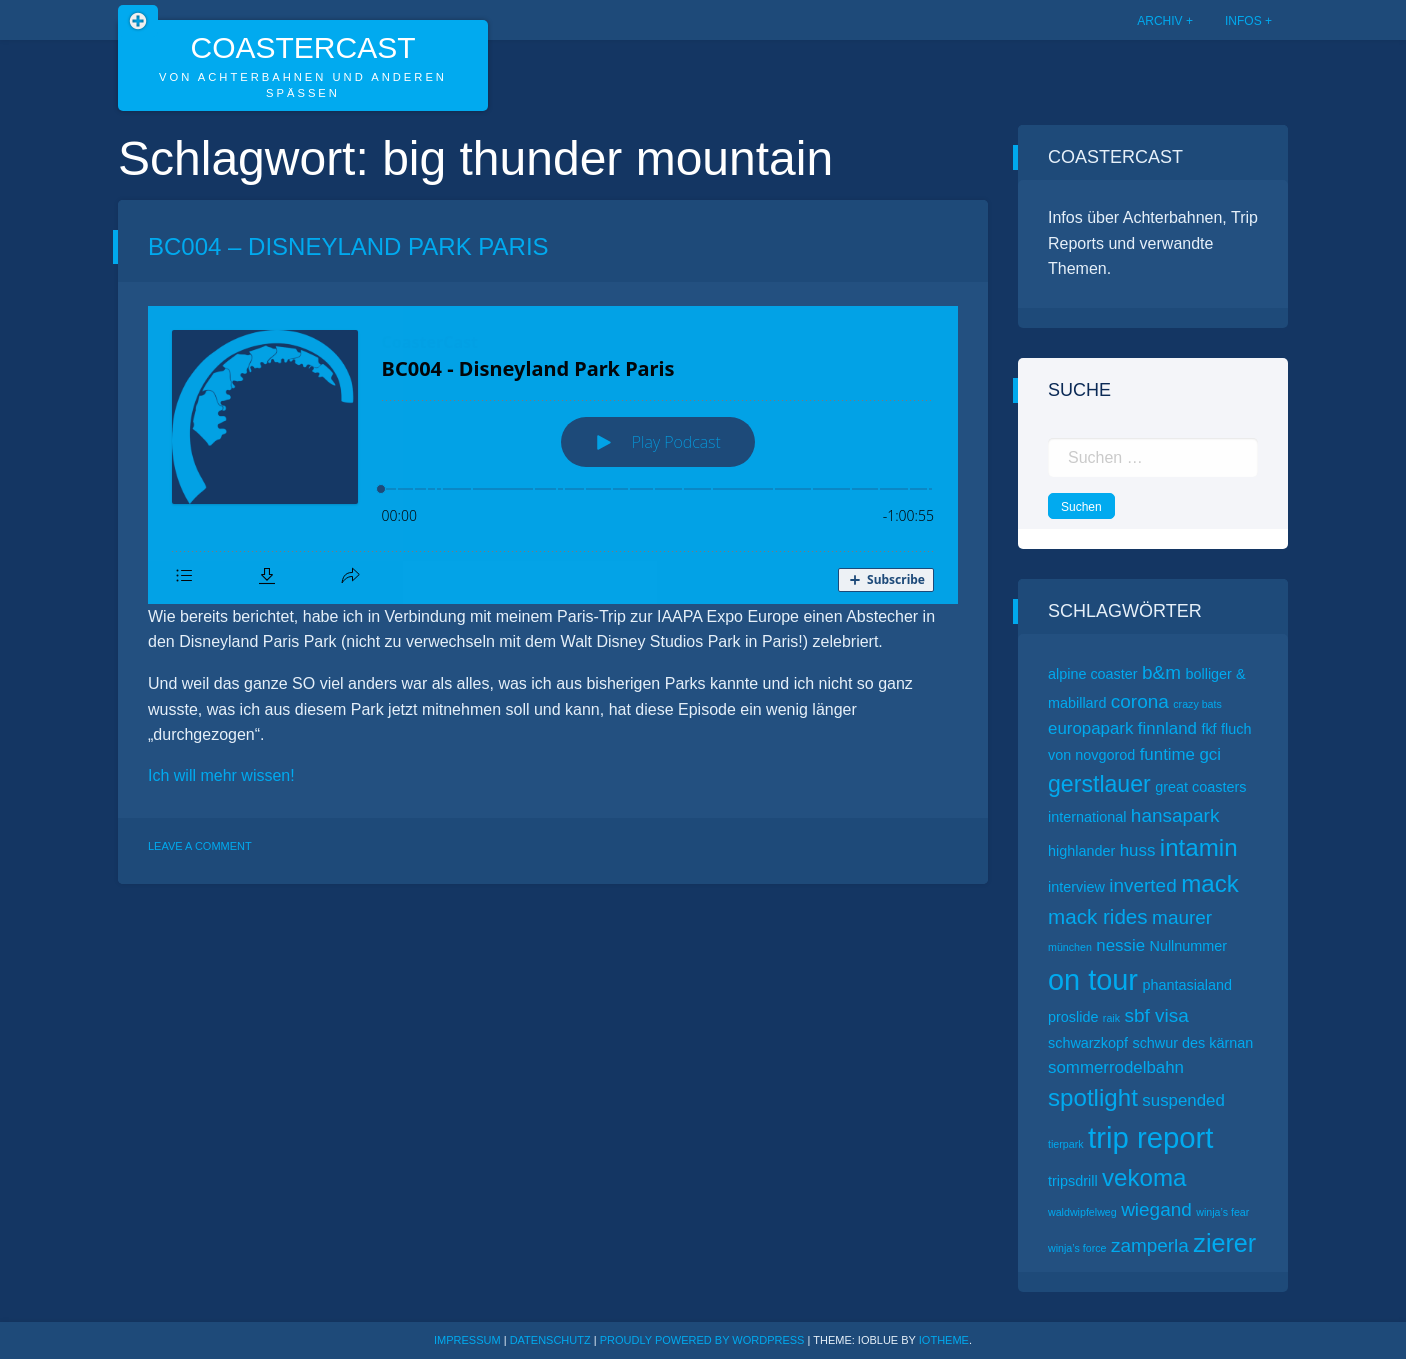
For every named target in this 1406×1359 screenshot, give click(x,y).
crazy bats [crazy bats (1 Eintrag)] (1197, 704)
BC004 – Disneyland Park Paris (348, 246)
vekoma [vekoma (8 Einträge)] (1144, 1177)
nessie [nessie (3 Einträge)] (1120, 945)
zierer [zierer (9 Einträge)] (1224, 1243)
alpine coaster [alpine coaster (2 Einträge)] (1093, 674)
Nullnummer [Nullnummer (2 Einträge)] (1189, 946)
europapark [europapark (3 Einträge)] (1090, 728)
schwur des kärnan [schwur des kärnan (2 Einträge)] (1192, 1043)
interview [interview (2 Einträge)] (1076, 887)
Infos (1243, 21)
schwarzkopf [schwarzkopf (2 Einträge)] (1088, 1043)
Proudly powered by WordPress (704, 1340)
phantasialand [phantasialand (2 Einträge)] (1187, 985)
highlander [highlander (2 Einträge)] (1081, 851)
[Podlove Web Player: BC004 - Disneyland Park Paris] (553, 455)
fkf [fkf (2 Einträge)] (1208, 729)
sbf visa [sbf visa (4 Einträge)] (1156, 1015)
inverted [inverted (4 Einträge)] (1142, 885)
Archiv (1159, 21)
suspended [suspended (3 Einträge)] (1183, 1100)
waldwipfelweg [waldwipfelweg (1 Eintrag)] (1082, 1212)
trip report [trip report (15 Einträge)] (1151, 1137)
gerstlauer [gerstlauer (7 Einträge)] (1099, 784)
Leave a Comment (200, 846)
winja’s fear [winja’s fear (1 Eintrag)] (1222, 1212)
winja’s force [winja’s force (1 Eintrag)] (1077, 1248)
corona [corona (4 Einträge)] (1140, 701)
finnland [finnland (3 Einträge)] (1167, 728)
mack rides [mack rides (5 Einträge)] (1098, 916)
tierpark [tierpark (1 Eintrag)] (1066, 1144)
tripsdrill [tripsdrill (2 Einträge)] (1073, 1181)
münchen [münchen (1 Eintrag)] (1070, 947)
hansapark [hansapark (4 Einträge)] (1175, 815)
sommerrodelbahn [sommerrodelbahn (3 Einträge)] (1116, 1067)
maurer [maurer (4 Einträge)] (1182, 917)
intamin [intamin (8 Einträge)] (1199, 847)
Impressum (467, 1340)
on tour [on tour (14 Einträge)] (1093, 980)
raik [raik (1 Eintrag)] (1111, 1018)
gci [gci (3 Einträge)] (1210, 754)
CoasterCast (302, 47)
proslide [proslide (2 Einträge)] (1073, 1017)
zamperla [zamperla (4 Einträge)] (1150, 1245)
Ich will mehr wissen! (221, 775)
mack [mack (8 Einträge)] (1210, 883)
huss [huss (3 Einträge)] (1138, 850)
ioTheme (944, 1340)
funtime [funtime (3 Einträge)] (1167, 754)
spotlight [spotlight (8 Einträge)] (1093, 1097)
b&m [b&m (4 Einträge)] (1161, 672)
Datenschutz (550, 1340)
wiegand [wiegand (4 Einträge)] (1156, 1209)
